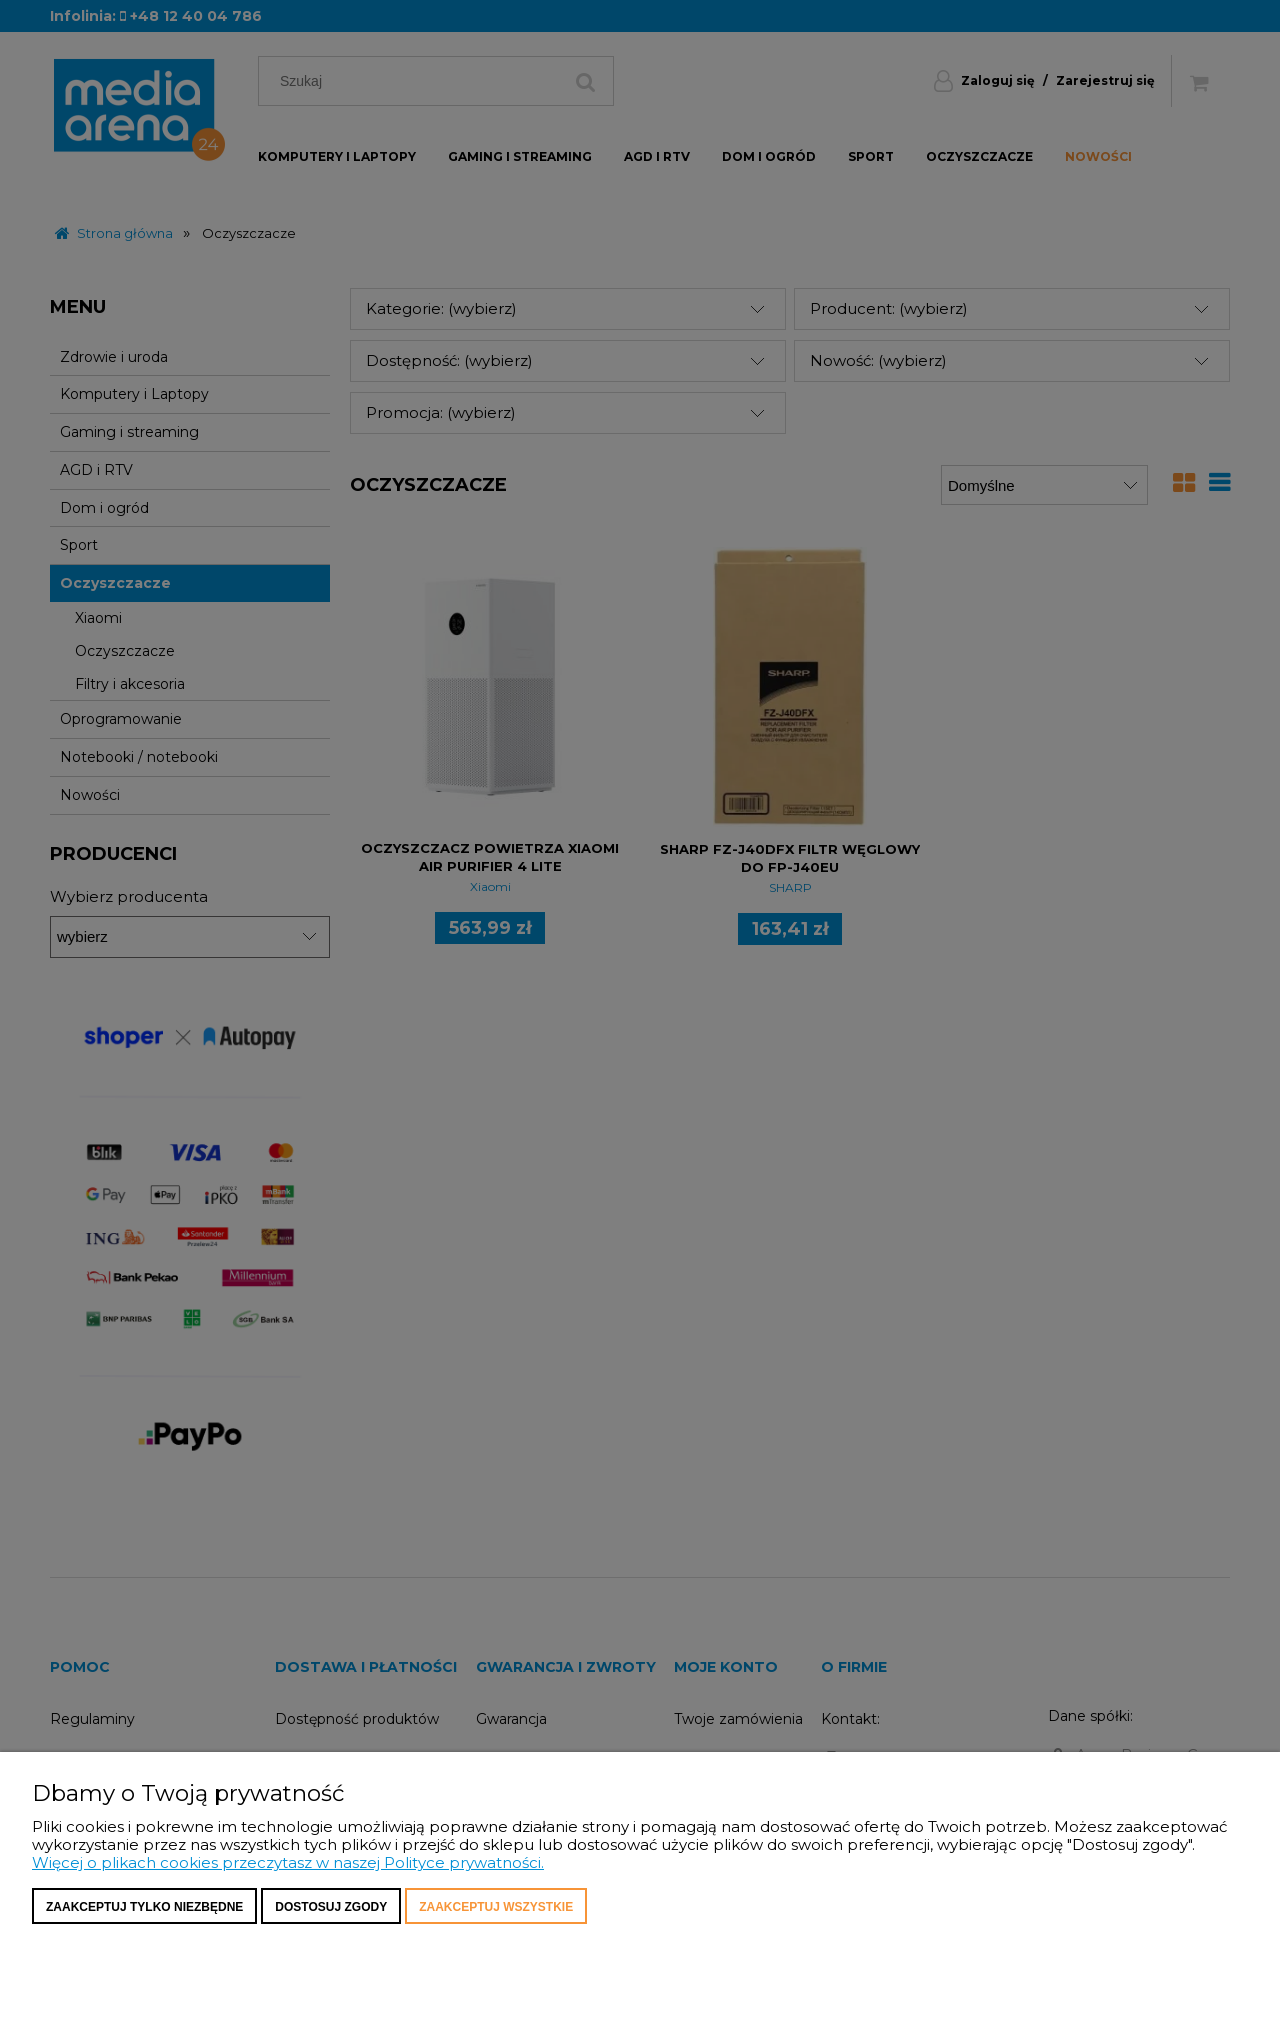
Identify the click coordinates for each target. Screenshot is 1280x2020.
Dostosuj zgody (331, 1907)
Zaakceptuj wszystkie (496, 1907)
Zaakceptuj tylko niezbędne (144, 1907)
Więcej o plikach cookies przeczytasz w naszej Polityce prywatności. (288, 1862)
